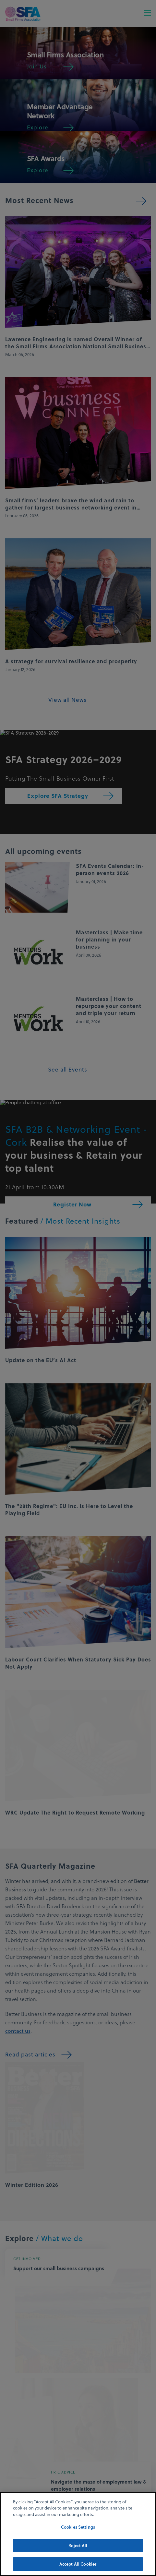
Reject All (77, 2550)
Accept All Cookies (78, 2569)
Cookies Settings (78, 2531)
